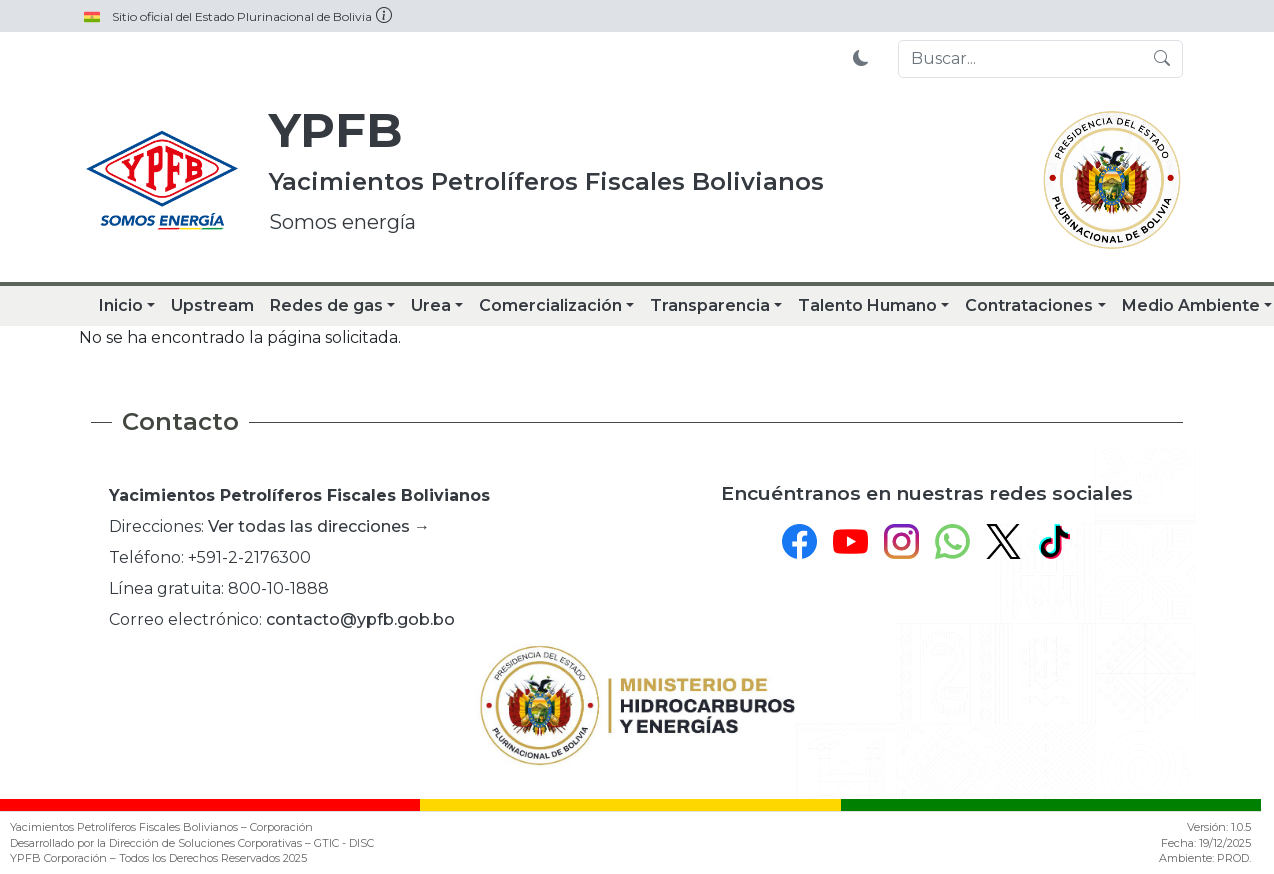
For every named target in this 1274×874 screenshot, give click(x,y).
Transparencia (710, 305)
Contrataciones (1029, 305)
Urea (431, 305)
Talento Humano (867, 305)
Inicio (121, 305)
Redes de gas (326, 305)
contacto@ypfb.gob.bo (360, 619)
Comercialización (550, 305)
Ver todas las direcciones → (319, 526)
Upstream (212, 305)
